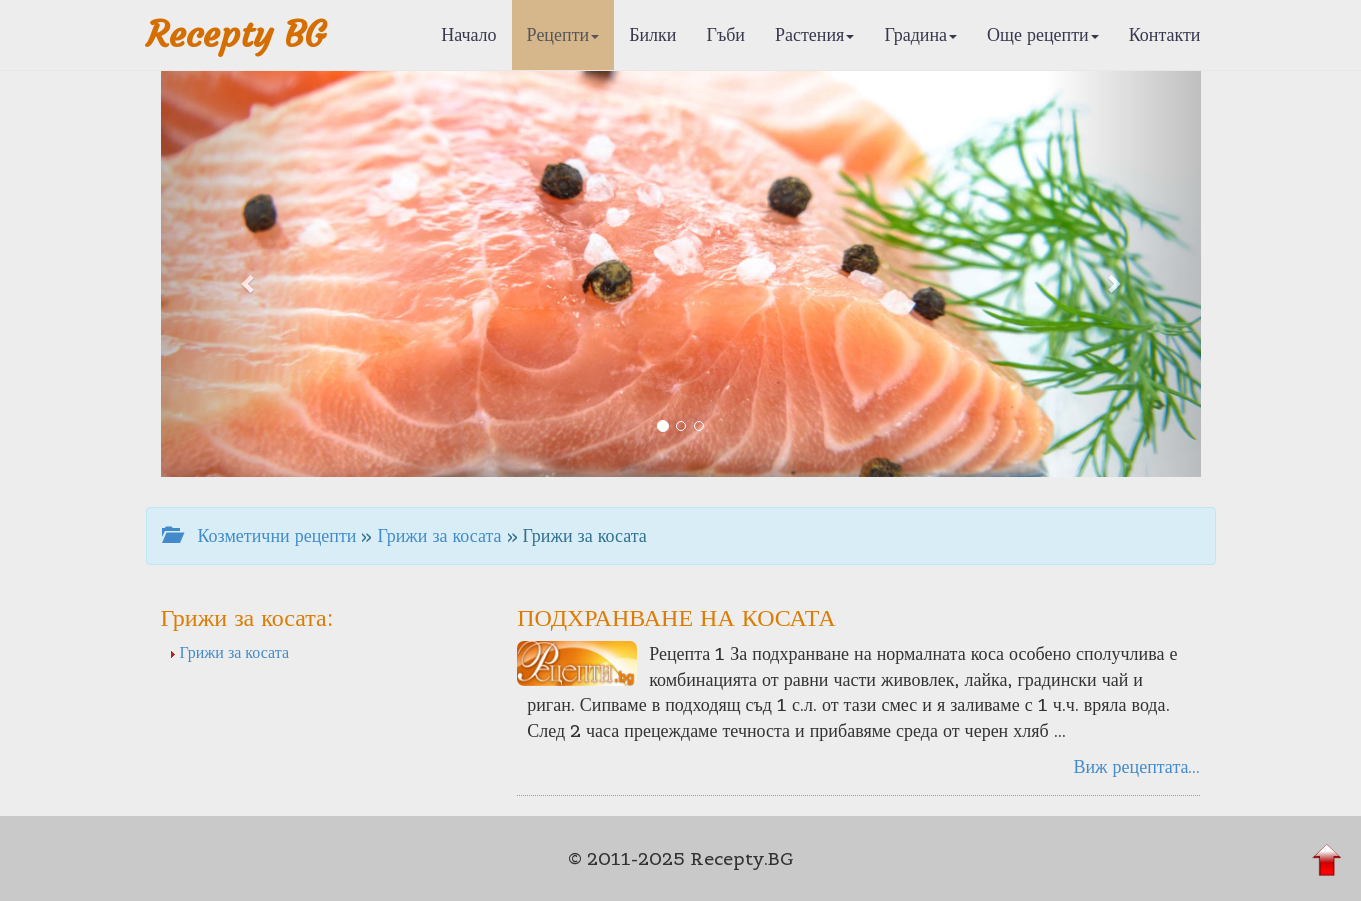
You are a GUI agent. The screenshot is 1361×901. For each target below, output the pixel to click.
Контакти (1165, 34)
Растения (814, 34)
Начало (468, 34)
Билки (652, 34)
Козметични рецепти (259, 535)
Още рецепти (1043, 34)
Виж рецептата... (1136, 766)
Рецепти (563, 34)
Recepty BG (236, 34)
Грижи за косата (439, 535)
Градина (920, 34)
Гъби (725, 34)
